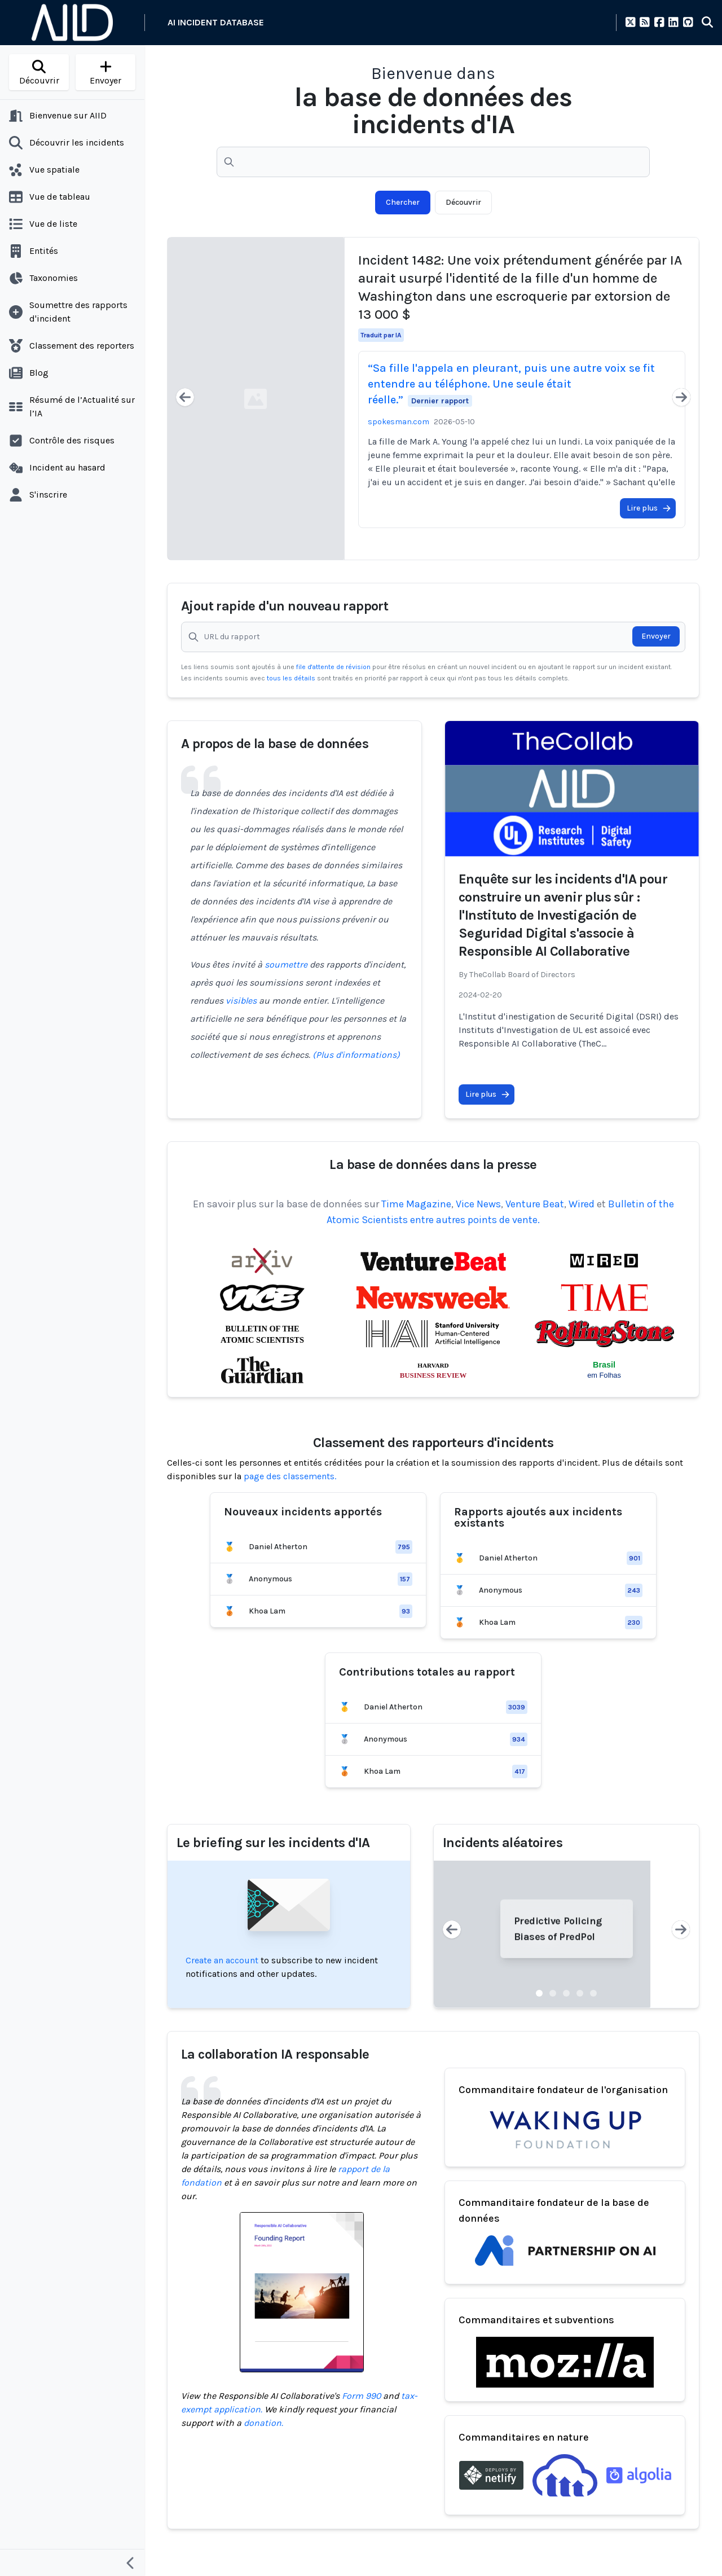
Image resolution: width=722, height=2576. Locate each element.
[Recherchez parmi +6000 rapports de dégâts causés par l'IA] (433, 162)
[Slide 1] (539, 1993)
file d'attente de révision (334, 667)
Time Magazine (416, 1204)
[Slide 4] (579, 1993)
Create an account (222, 1960)
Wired (582, 1204)
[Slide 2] (552, 1993)
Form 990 (361, 2395)
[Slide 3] (566, 1993)
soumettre (286, 964)
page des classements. (290, 1476)
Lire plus (649, 508)
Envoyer (656, 636)
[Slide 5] (593, 1993)
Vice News (478, 1204)
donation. (263, 2422)
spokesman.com (398, 422)
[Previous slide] (185, 398)
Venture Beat (534, 1204)
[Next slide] (681, 398)
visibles (241, 1000)
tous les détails (292, 678)
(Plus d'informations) (356, 1054)
